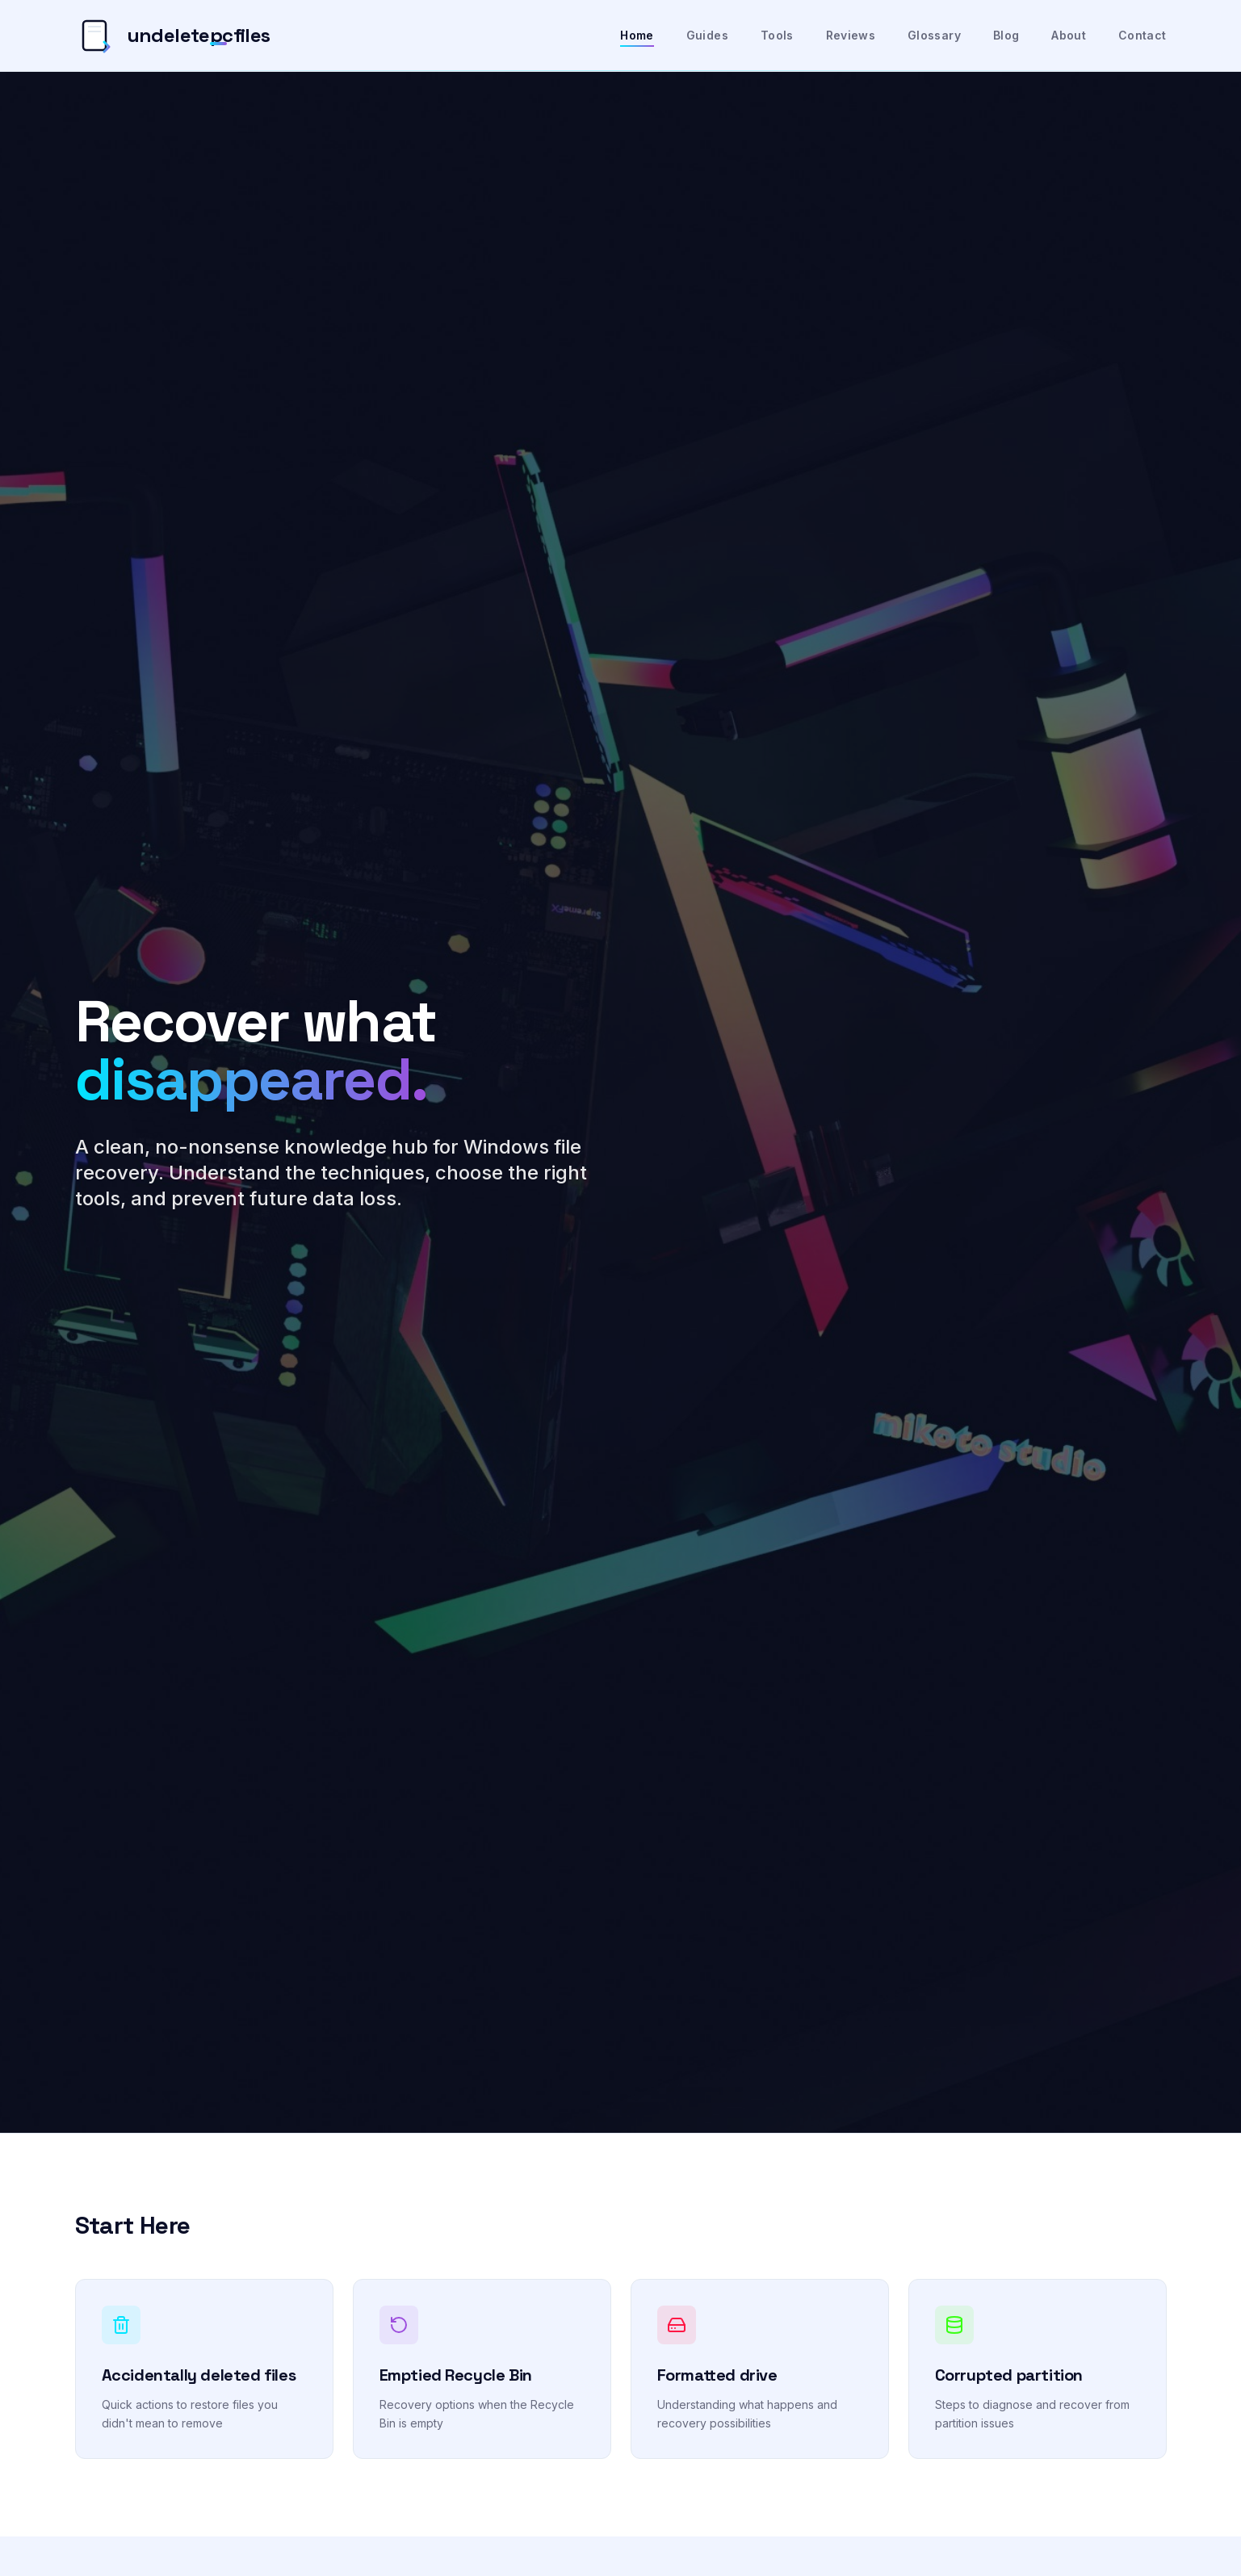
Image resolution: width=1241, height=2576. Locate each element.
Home (636, 36)
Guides (707, 35)
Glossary (934, 35)
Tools (777, 35)
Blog (1006, 35)
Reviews (850, 35)
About (1068, 35)
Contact (1142, 35)
